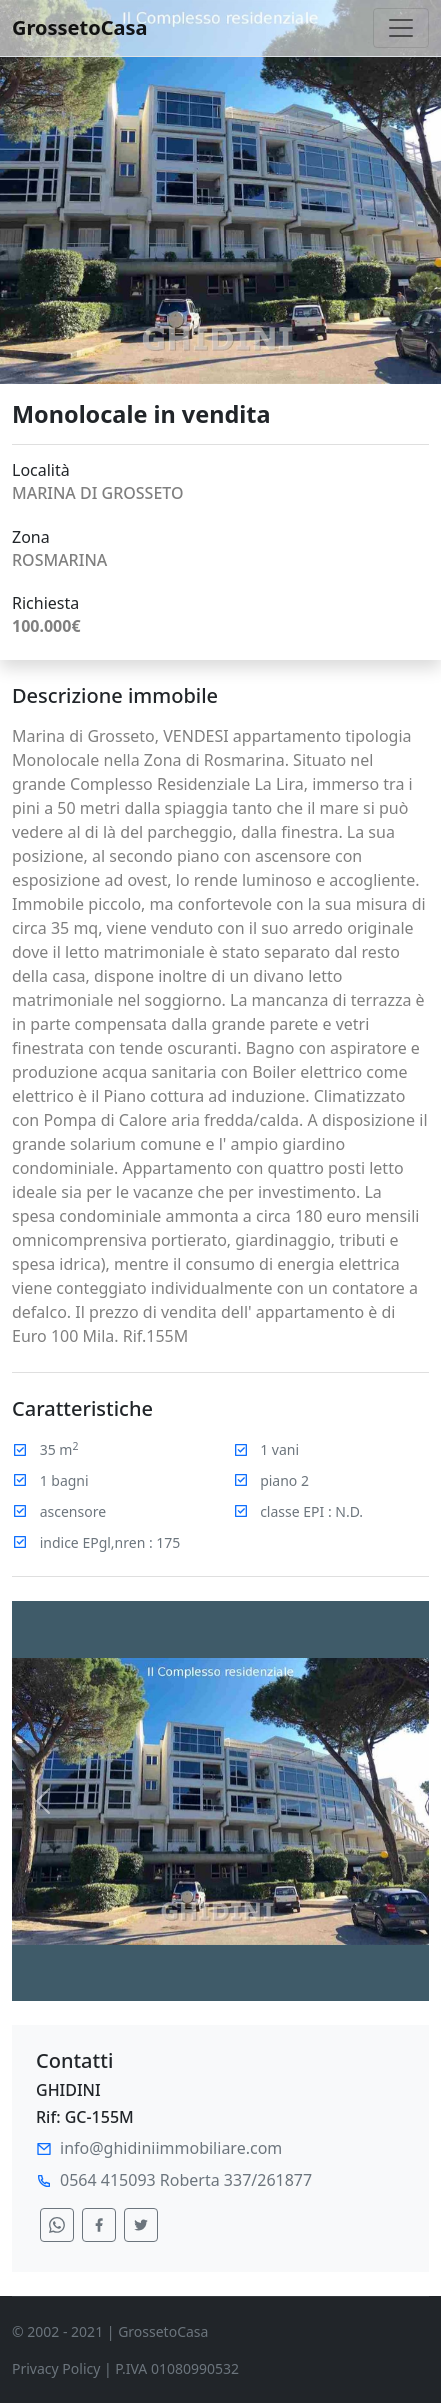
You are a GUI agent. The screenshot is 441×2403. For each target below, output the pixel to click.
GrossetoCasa (80, 27)
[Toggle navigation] (401, 28)
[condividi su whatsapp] (57, 2225)
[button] (43, 1801)
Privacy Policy (56, 2368)
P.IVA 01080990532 (177, 2368)
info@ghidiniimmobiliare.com (171, 2148)
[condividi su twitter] (141, 2225)
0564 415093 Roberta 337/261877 (186, 2180)
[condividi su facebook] (99, 2225)
